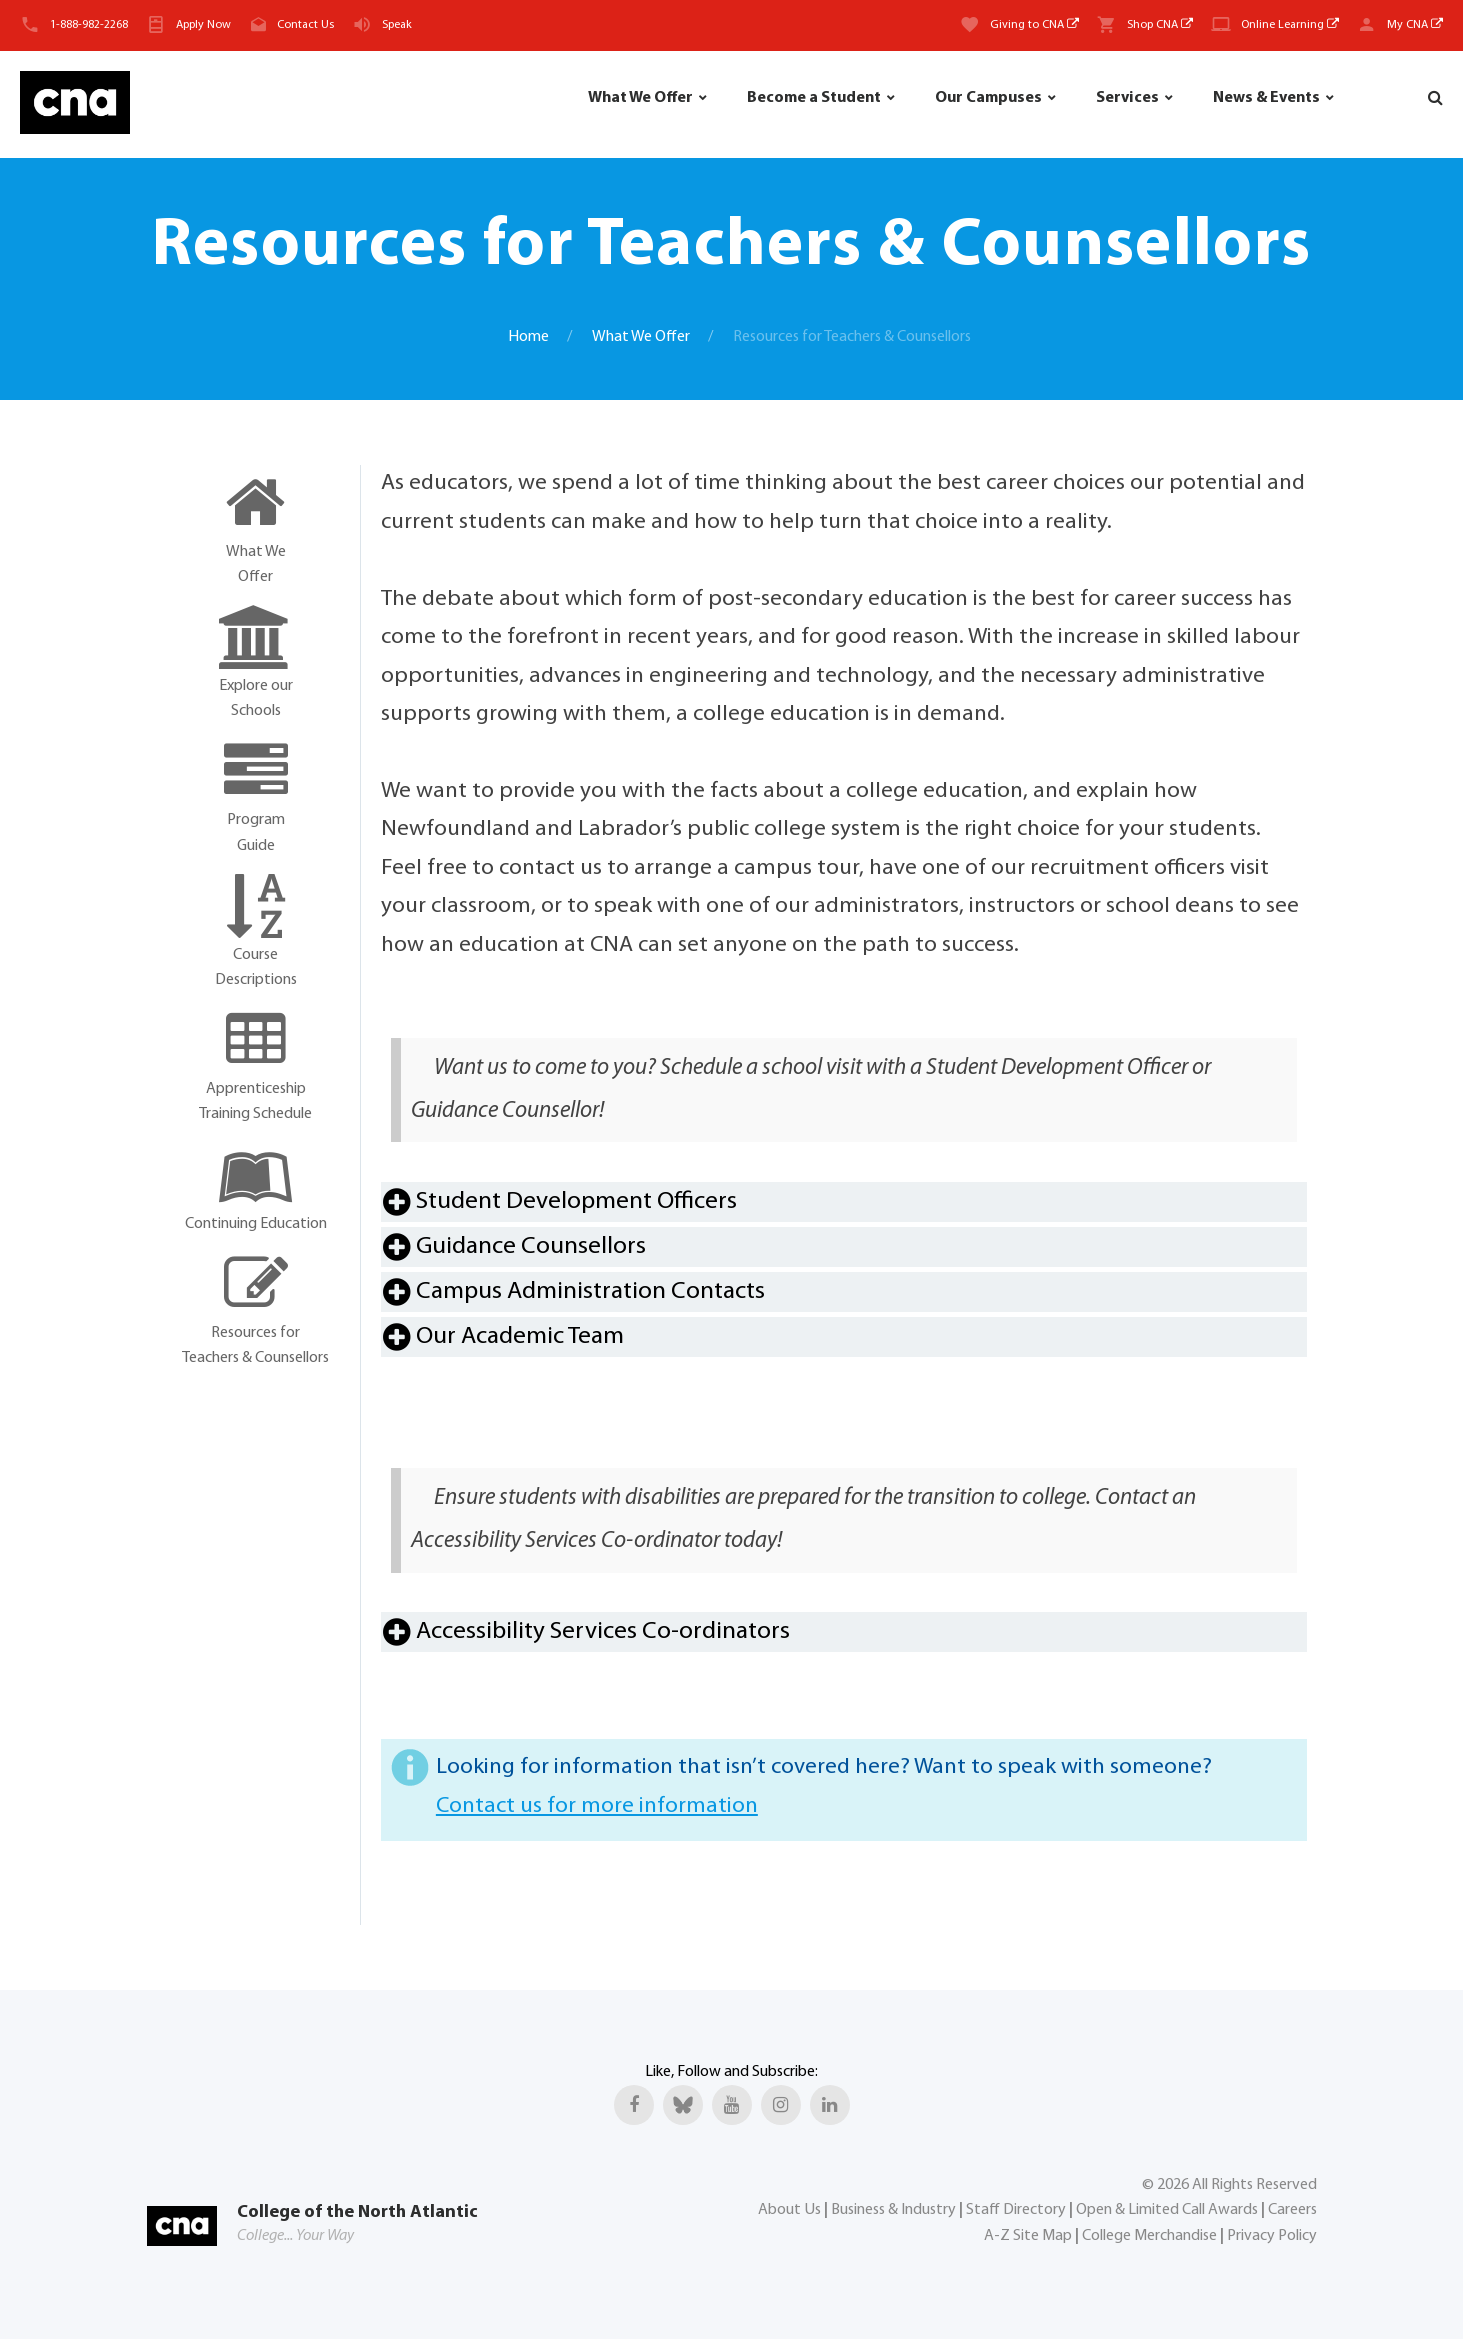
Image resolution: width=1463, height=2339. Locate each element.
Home (528, 337)
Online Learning (1290, 25)
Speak (397, 25)
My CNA (1415, 25)
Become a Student (814, 98)
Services (1127, 98)
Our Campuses (988, 98)
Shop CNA (1160, 25)
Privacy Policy (1272, 2236)
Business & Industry (893, 2210)
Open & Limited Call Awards (1167, 2210)
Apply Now (203, 25)
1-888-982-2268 (89, 25)
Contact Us (305, 25)
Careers (1292, 2210)
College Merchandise (1149, 2236)
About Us (789, 2210)
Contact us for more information (597, 1806)
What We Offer (640, 98)
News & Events (1266, 98)
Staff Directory (1016, 2210)
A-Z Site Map (1028, 2236)
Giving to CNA (1034, 25)
